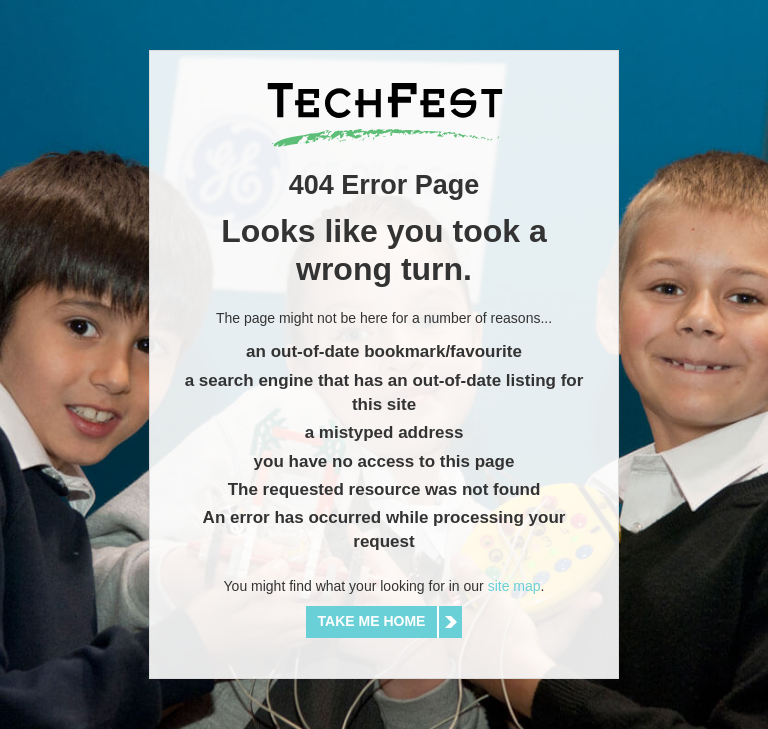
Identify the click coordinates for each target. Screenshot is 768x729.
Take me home (372, 621)
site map (514, 586)
